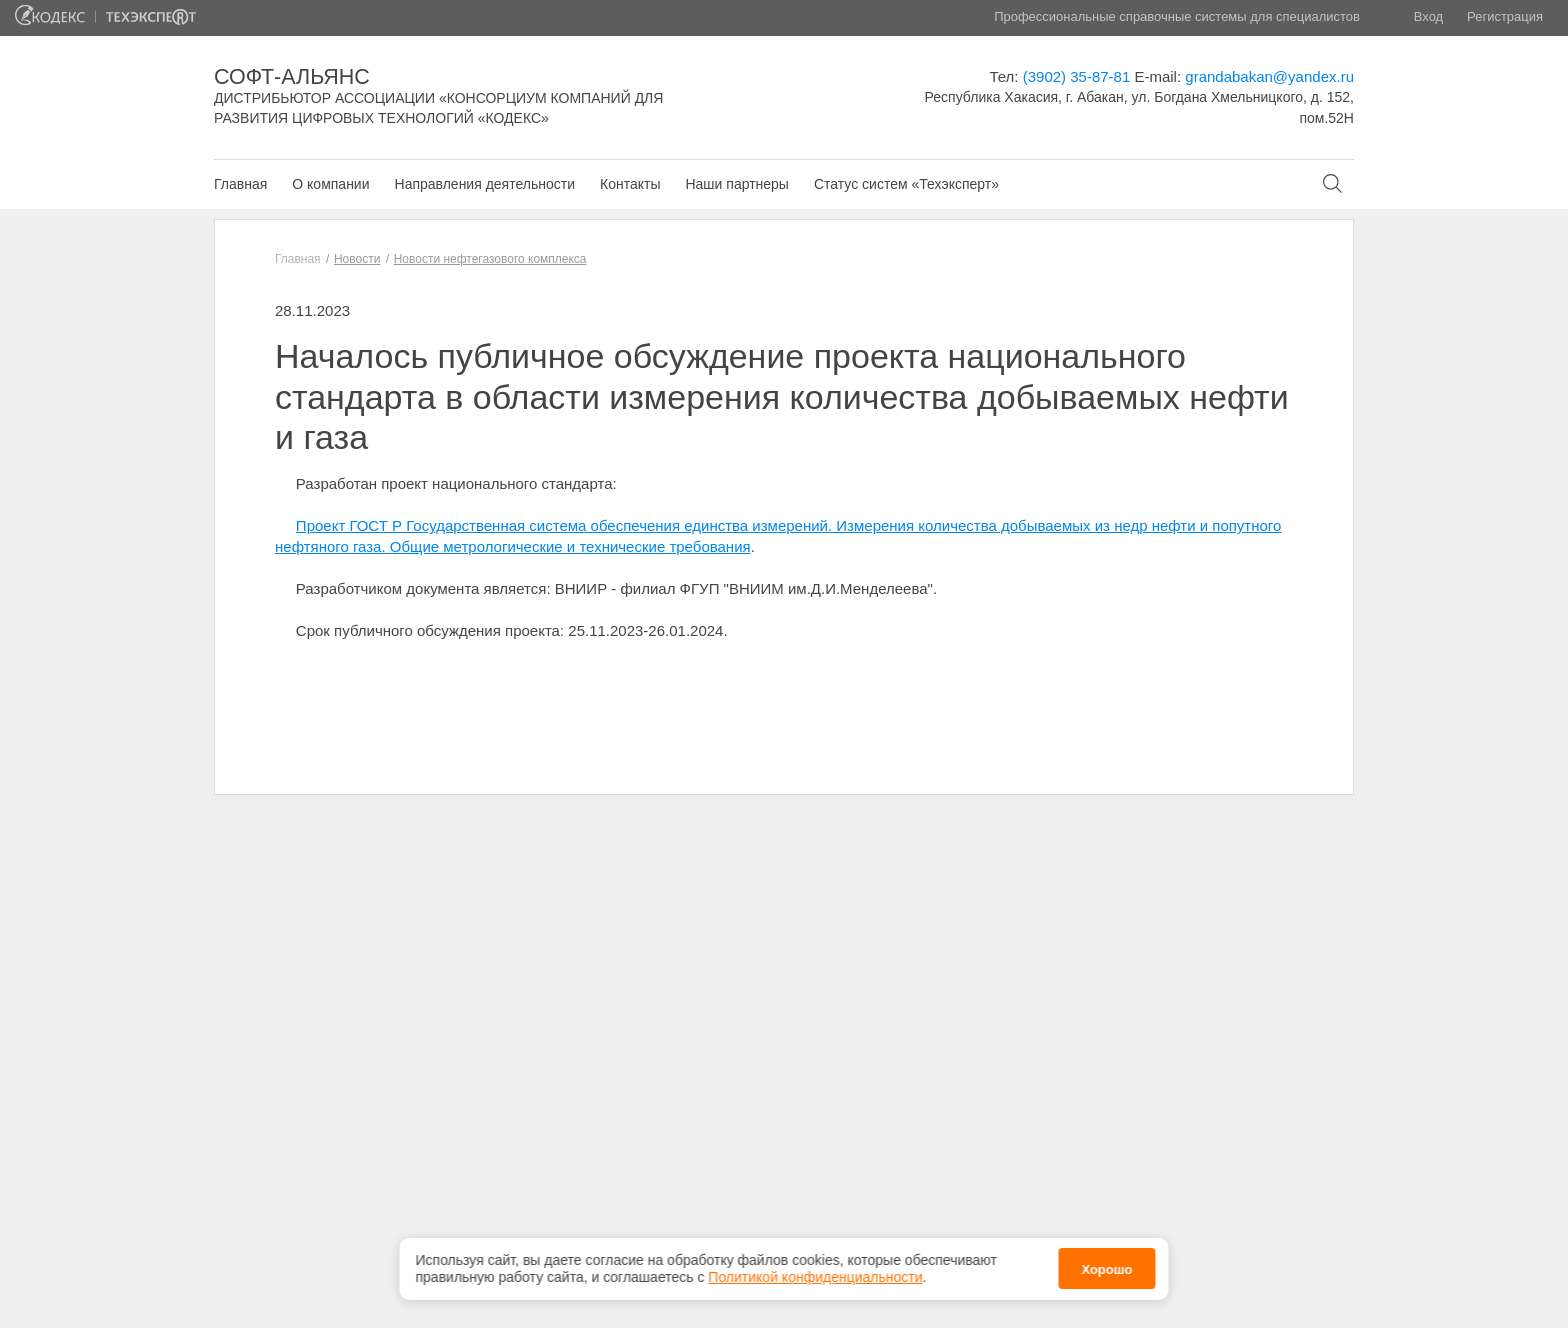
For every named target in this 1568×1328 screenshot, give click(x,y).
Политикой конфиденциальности (815, 1272)
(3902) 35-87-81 (1077, 76)
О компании (330, 184)
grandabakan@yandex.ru (1269, 76)
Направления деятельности (485, 184)
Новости (357, 259)
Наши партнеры (736, 184)
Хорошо (1106, 1265)
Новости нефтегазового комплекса (490, 259)
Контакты (630, 184)
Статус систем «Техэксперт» (906, 184)
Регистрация (1505, 16)
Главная (240, 184)
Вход (1428, 16)
